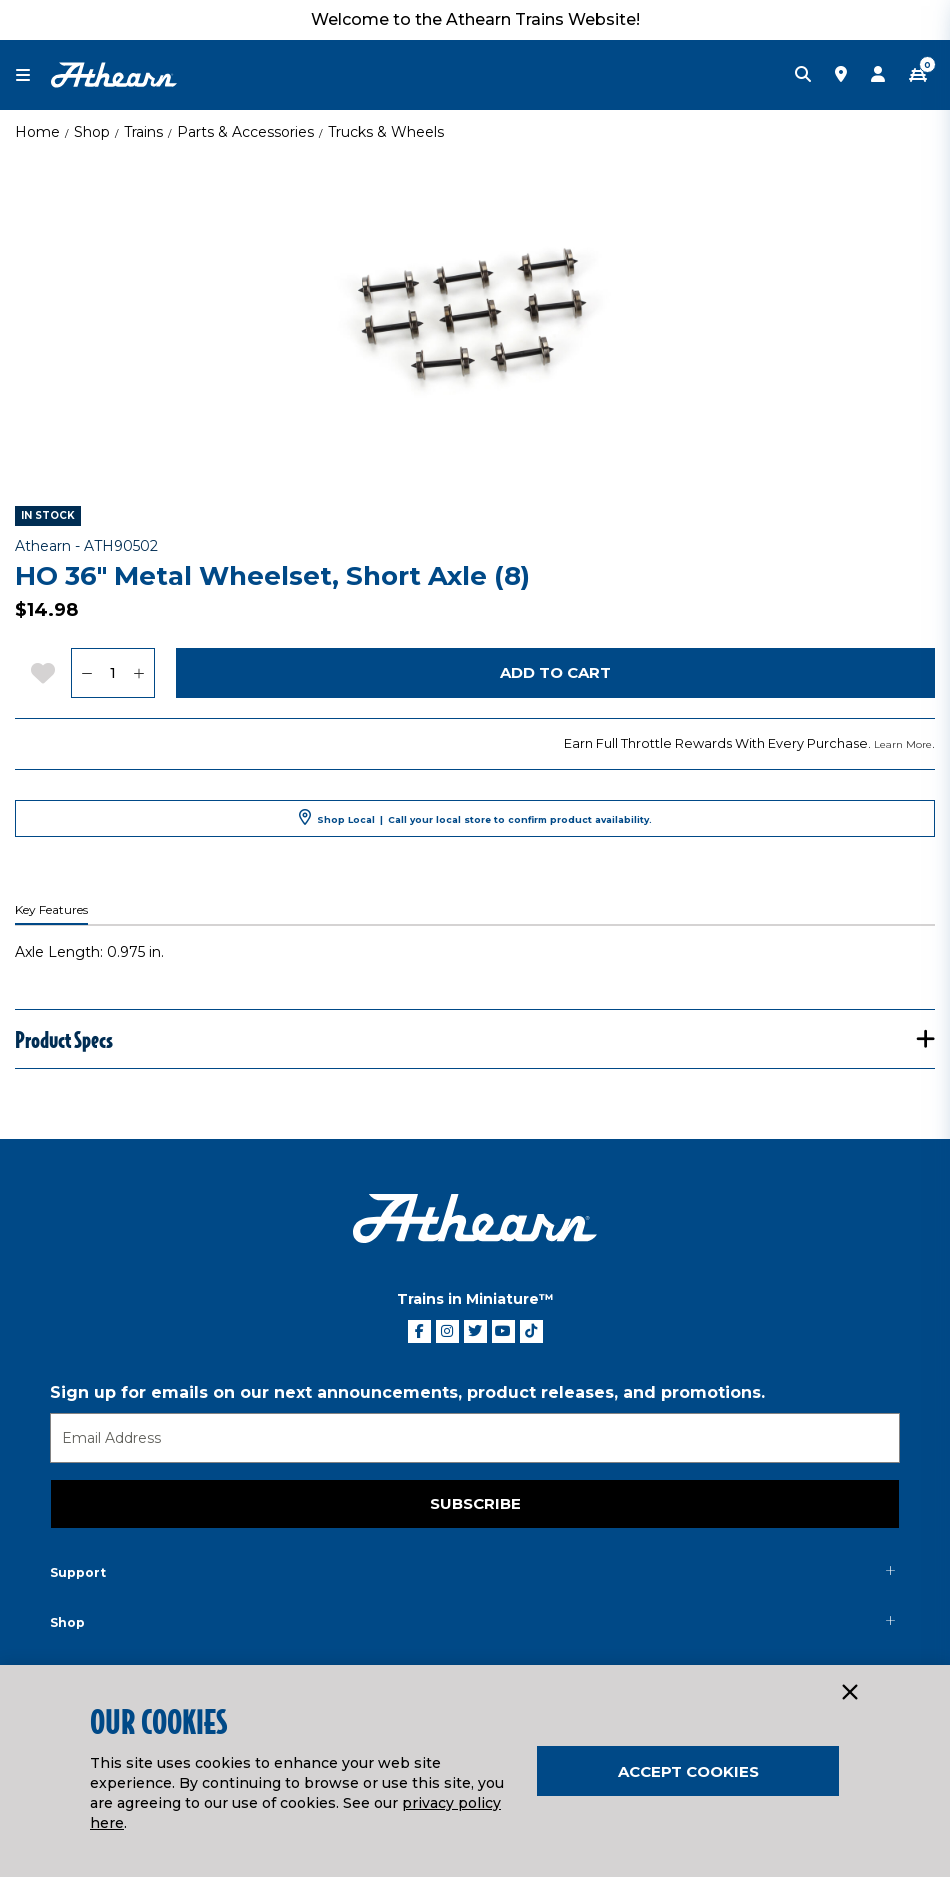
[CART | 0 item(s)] (918, 75)
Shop (92, 132)
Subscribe (475, 1503)
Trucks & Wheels (386, 132)
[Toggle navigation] (33, 75)
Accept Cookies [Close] (688, 1771)
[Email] (475, 1438)
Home (37, 132)
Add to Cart (555, 672)
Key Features (51, 910)
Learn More (903, 744)
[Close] (849, 1693)
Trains (143, 132)
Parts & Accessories (245, 132)
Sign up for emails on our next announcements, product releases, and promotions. (407, 1392)
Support (78, 1572)
